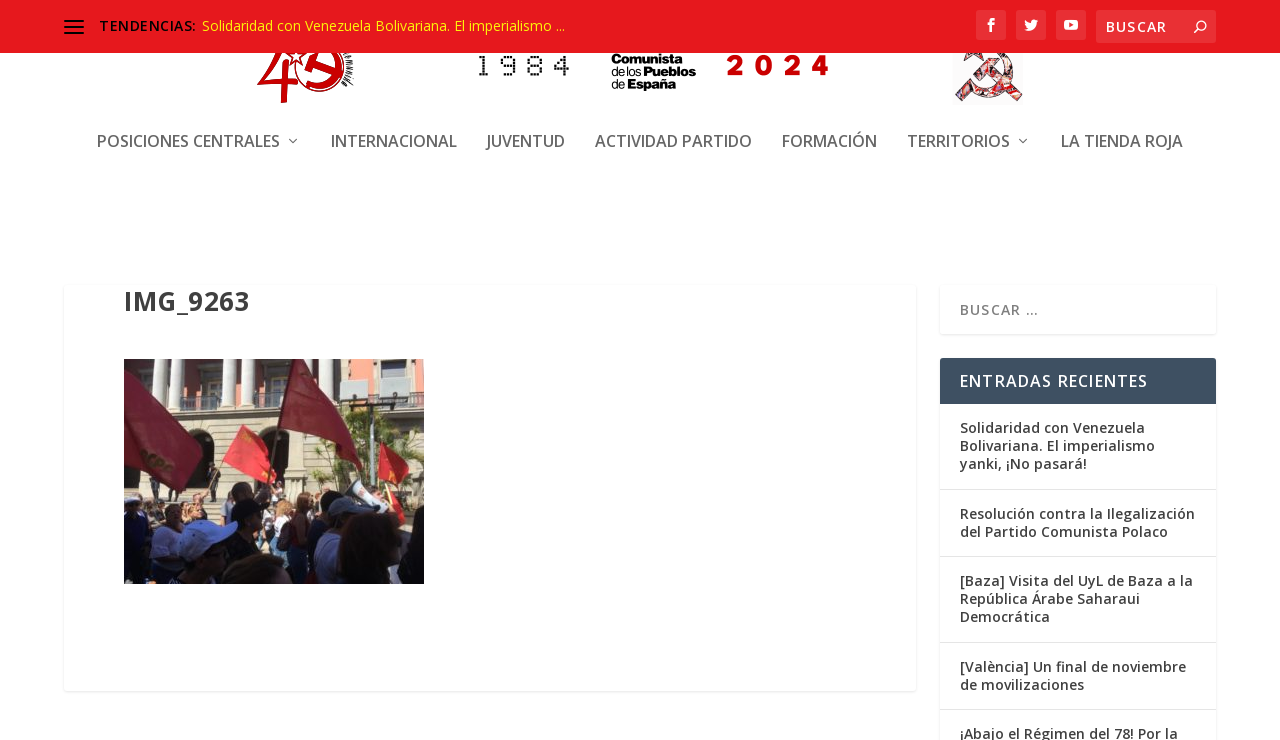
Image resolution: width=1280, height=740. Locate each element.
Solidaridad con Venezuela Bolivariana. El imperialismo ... (383, 25)
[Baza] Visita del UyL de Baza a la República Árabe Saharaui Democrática (1076, 594)
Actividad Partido (673, 127)
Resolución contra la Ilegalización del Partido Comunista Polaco (1077, 517)
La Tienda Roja (1122, 127)
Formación (829, 127)
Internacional (394, 127)
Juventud (526, 127)
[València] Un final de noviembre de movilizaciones (1073, 670)
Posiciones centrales (188, 127)
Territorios (958, 127)
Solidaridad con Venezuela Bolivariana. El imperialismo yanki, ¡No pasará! (1057, 441)
